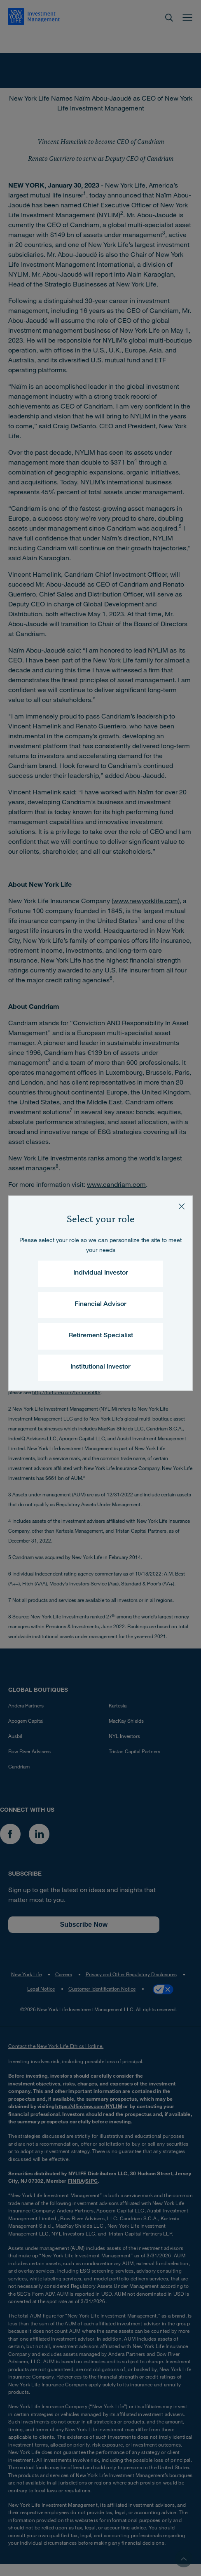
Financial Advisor (100, 1304)
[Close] (182, 1206)
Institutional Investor (100, 1367)
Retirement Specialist (100, 1336)
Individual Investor (100, 1273)
